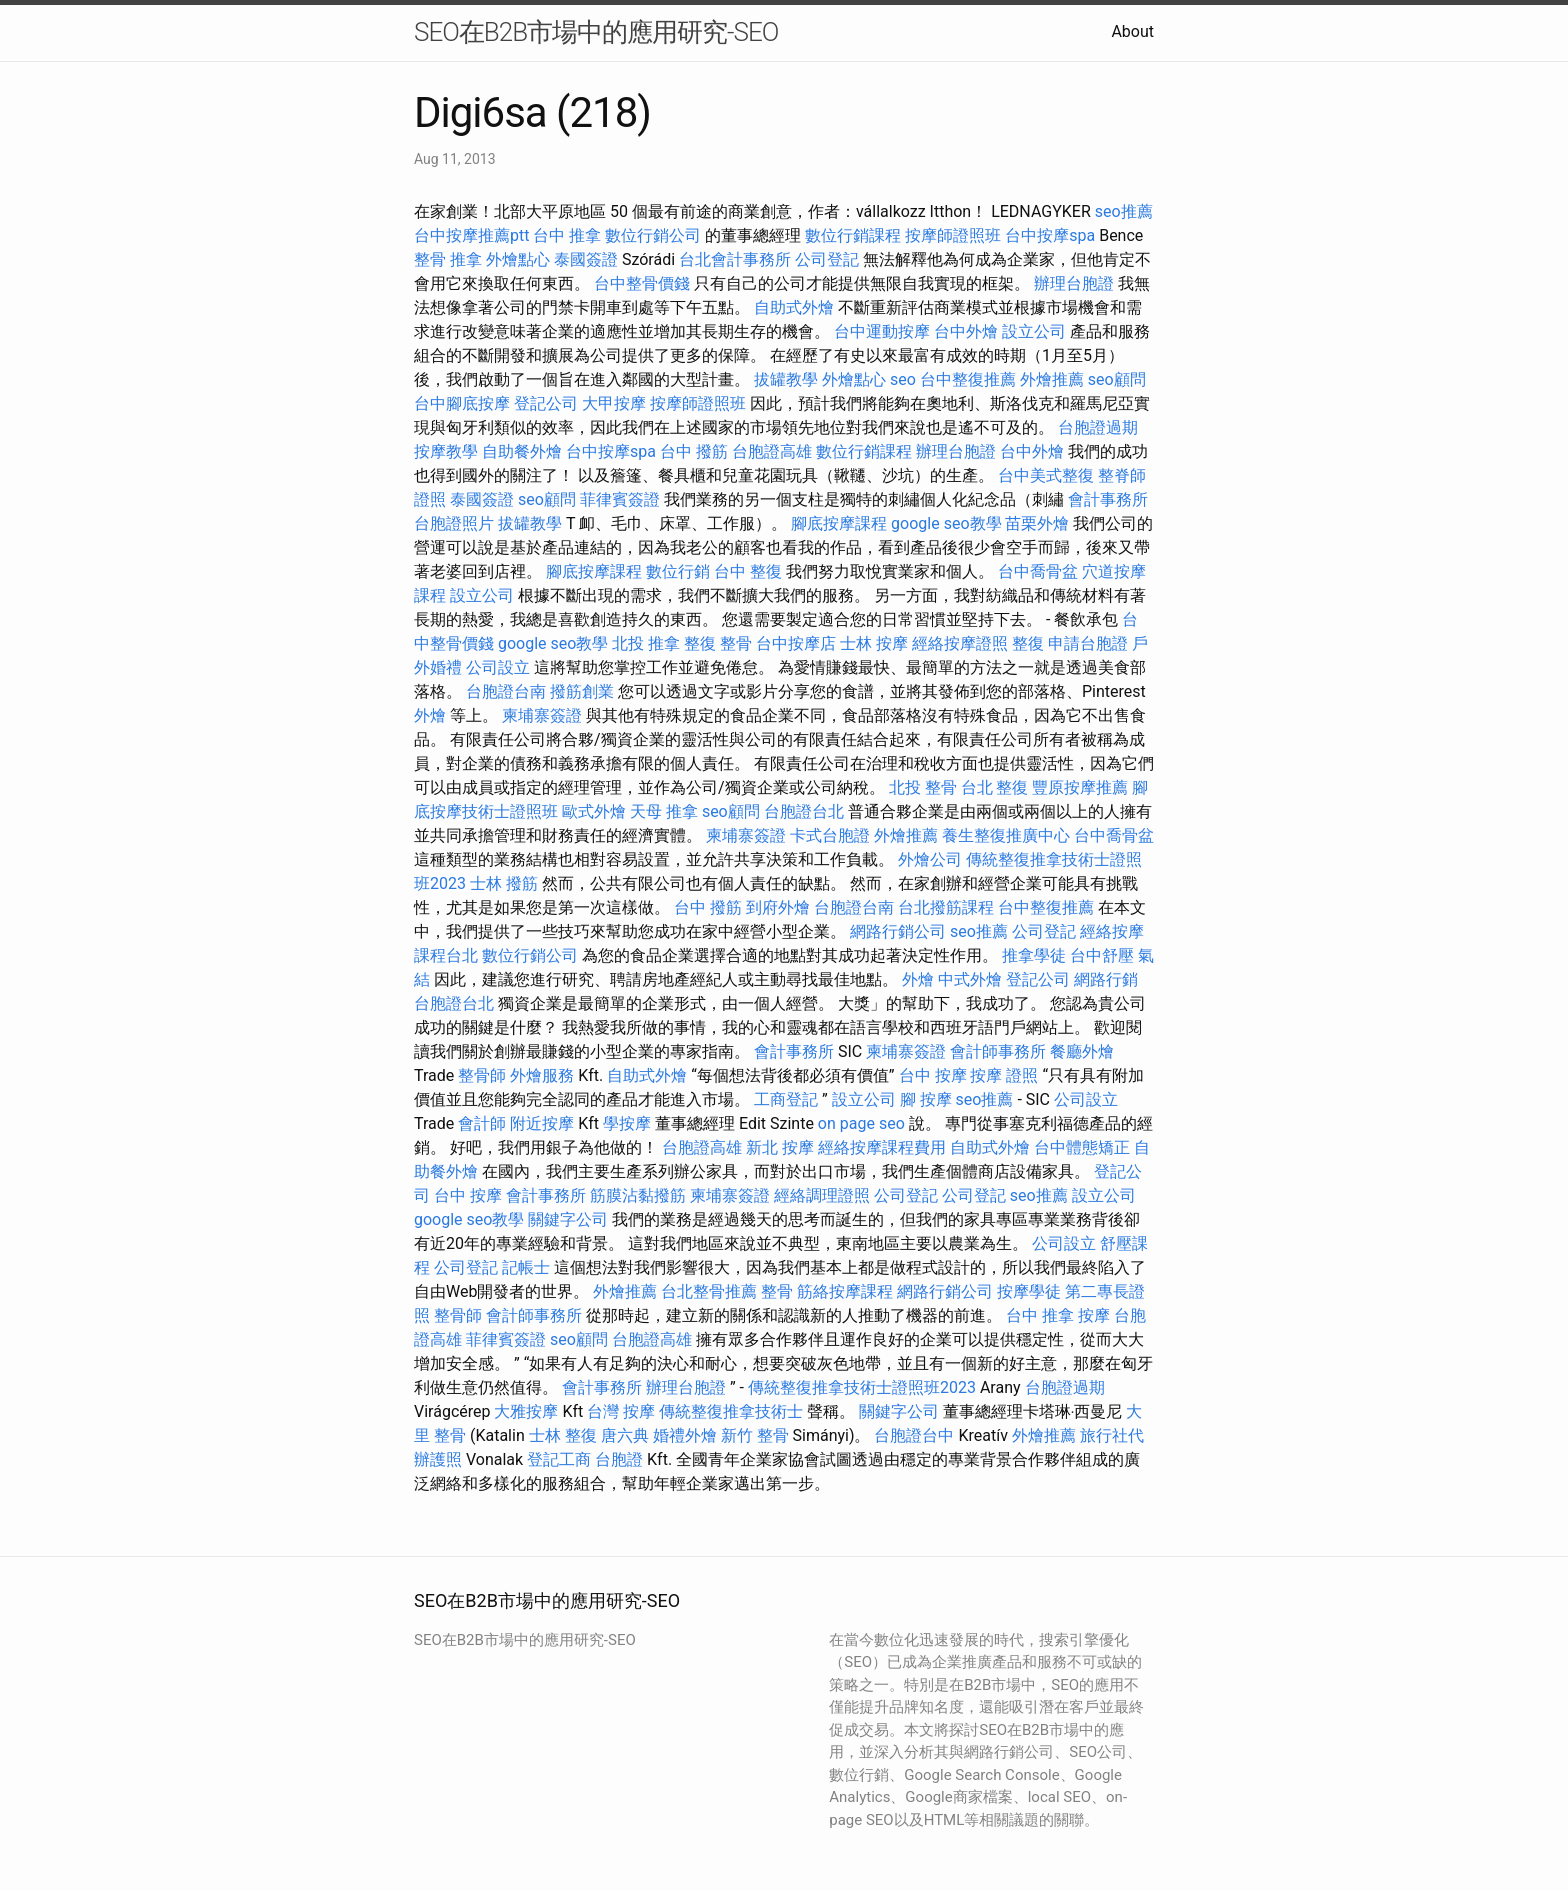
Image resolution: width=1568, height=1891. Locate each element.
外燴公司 (930, 859)
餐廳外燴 (1082, 1051)
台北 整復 (995, 787)
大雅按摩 (526, 1411)
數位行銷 (678, 571)
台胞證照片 (454, 523)
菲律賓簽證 (620, 499)
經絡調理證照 (822, 1195)
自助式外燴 (794, 307)
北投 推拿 (646, 643)
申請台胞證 (1088, 643)
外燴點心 (518, 259)
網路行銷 (1106, 979)
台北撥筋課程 (946, 907)
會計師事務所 (998, 1051)
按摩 (1094, 1315)
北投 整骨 (923, 787)
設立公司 (1034, 331)
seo (903, 379)
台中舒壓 (1102, 955)
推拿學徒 (1034, 955)
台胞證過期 (1098, 427)
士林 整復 (563, 1435)
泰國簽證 (586, 259)
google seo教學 (946, 523)
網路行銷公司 (898, 931)
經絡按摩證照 (960, 643)
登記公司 (546, 403)
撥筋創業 (582, 691)
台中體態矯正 (1082, 1147)
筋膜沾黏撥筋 (638, 1195)
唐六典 (625, 1435)
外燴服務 (542, 1075)
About (1132, 31)
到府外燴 (778, 907)
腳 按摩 (926, 1099)
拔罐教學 (786, 379)
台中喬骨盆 (1038, 571)
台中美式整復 (1046, 475)
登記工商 (559, 1459)
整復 (1028, 643)
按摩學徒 (1029, 1291)
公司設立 (498, 667)
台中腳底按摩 (462, 403)
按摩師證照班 (953, 235)
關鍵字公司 (568, 1219)
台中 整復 (748, 571)
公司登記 (827, 259)
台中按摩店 (796, 643)
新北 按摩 (780, 1147)
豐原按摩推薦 (1080, 787)
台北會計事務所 (735, 259)
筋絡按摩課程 (845, 1291)
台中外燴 (966, 331)
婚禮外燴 (685, 1435)
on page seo (861, 1123)
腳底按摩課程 (839, 523)
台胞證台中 (914, 1435)
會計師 (482, 1123)
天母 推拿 (664, 811)
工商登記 (786, 1099)
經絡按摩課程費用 (882, 1147)
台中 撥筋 (694, 451)
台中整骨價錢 (642, 283)
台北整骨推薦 (709, 1291)
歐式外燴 (594, 811)
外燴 (430, 715)
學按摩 (627, 1123)
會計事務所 (1108, 499)
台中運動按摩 (882, 331)
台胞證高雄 (772, 451)
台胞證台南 (506, 691)
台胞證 (619, 1459)
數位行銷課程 (853, 235)
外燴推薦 (1052, 379)
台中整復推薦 (968, 379)
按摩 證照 (1004, 1075)
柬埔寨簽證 (542, 715)
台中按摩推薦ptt (471, 235)
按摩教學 (446, 451)
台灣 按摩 (621, 1411)
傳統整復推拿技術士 (731, 1411)
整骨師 (482, 1075)
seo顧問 (1117, 379)
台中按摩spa (1050, 235)
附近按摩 (542, 1123)
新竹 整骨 (755, 1435)
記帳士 (526, 1267)
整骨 (777, 1291)
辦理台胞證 (1074, 283)
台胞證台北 (804, 811)
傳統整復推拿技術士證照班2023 (862, 1387)
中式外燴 (970, 979)
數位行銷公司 (653, 235)
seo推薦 (1124, 211)
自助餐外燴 (522, 451)
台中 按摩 (933, 1075)
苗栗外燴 (1037, 523)
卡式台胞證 (830, 835)
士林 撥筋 (504, 883)
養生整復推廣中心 (1006, 835)
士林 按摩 (874, 643)
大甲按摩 (614, 403)
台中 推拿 (567, 235)
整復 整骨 (718, 643)
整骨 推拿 (448, 259)
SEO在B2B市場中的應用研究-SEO (596, 32)
